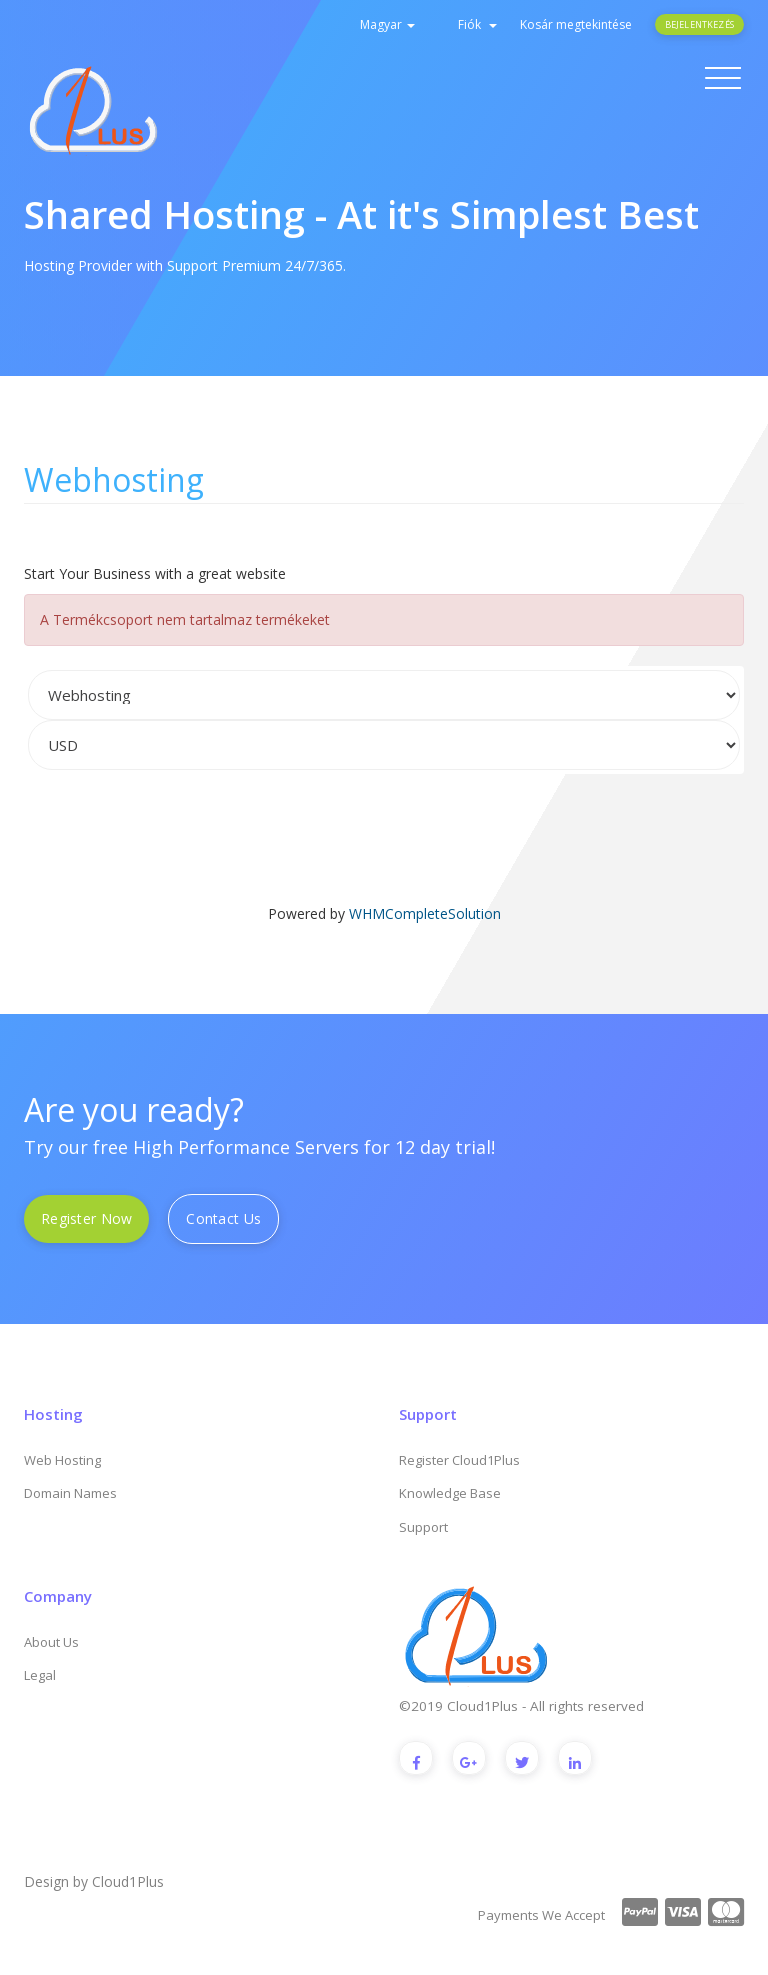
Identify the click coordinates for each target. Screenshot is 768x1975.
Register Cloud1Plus (459, 1460)
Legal (40, 1675)
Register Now (86, 1218)
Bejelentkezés (699, 24)
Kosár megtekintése (576, 24)
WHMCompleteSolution (425, 913)
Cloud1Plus (128, 1881)
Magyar (387, 24)
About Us (51, 1642)
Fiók (477, 24)
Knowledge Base (450, 1493)
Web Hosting (62, 1460)
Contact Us (223, 1218)
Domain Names (70, 1493)
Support (423, 1527)
